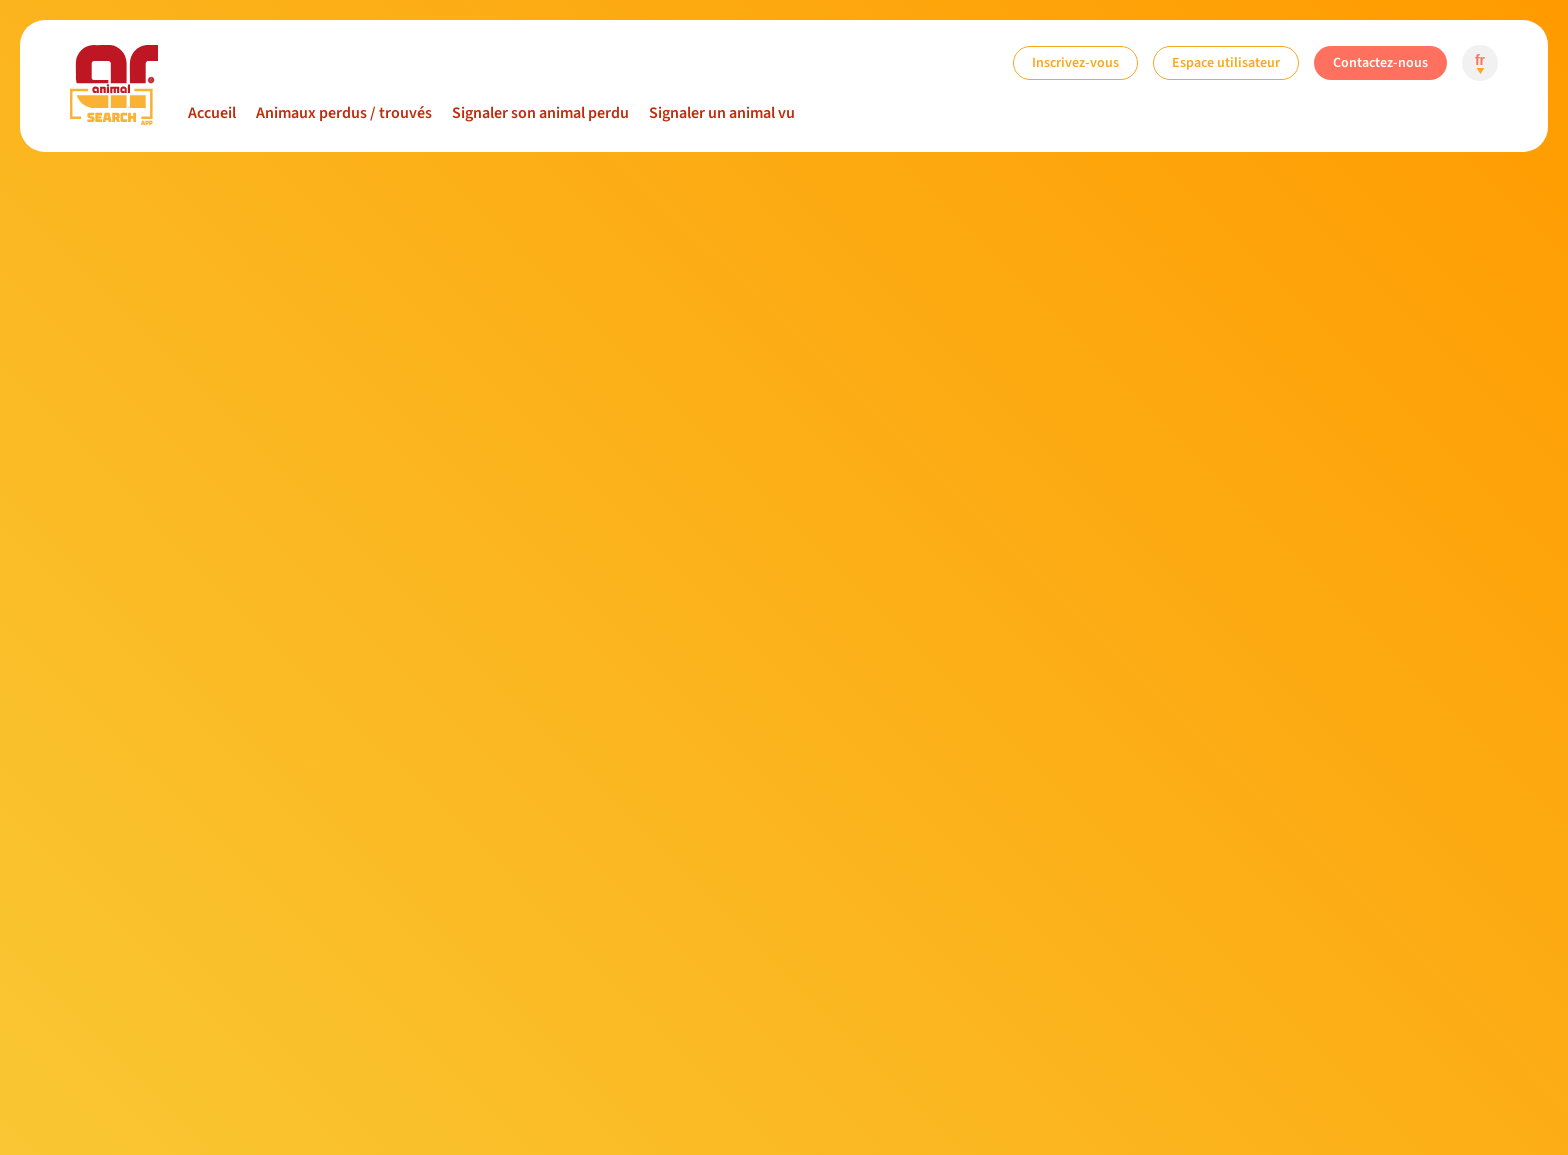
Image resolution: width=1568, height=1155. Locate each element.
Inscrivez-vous (1075, 62)
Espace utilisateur (1226, 62)
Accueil (212, 113)
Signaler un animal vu (722, 113)
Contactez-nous (1380, 62)
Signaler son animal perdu (540, 113)
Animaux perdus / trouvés (344, 113)
